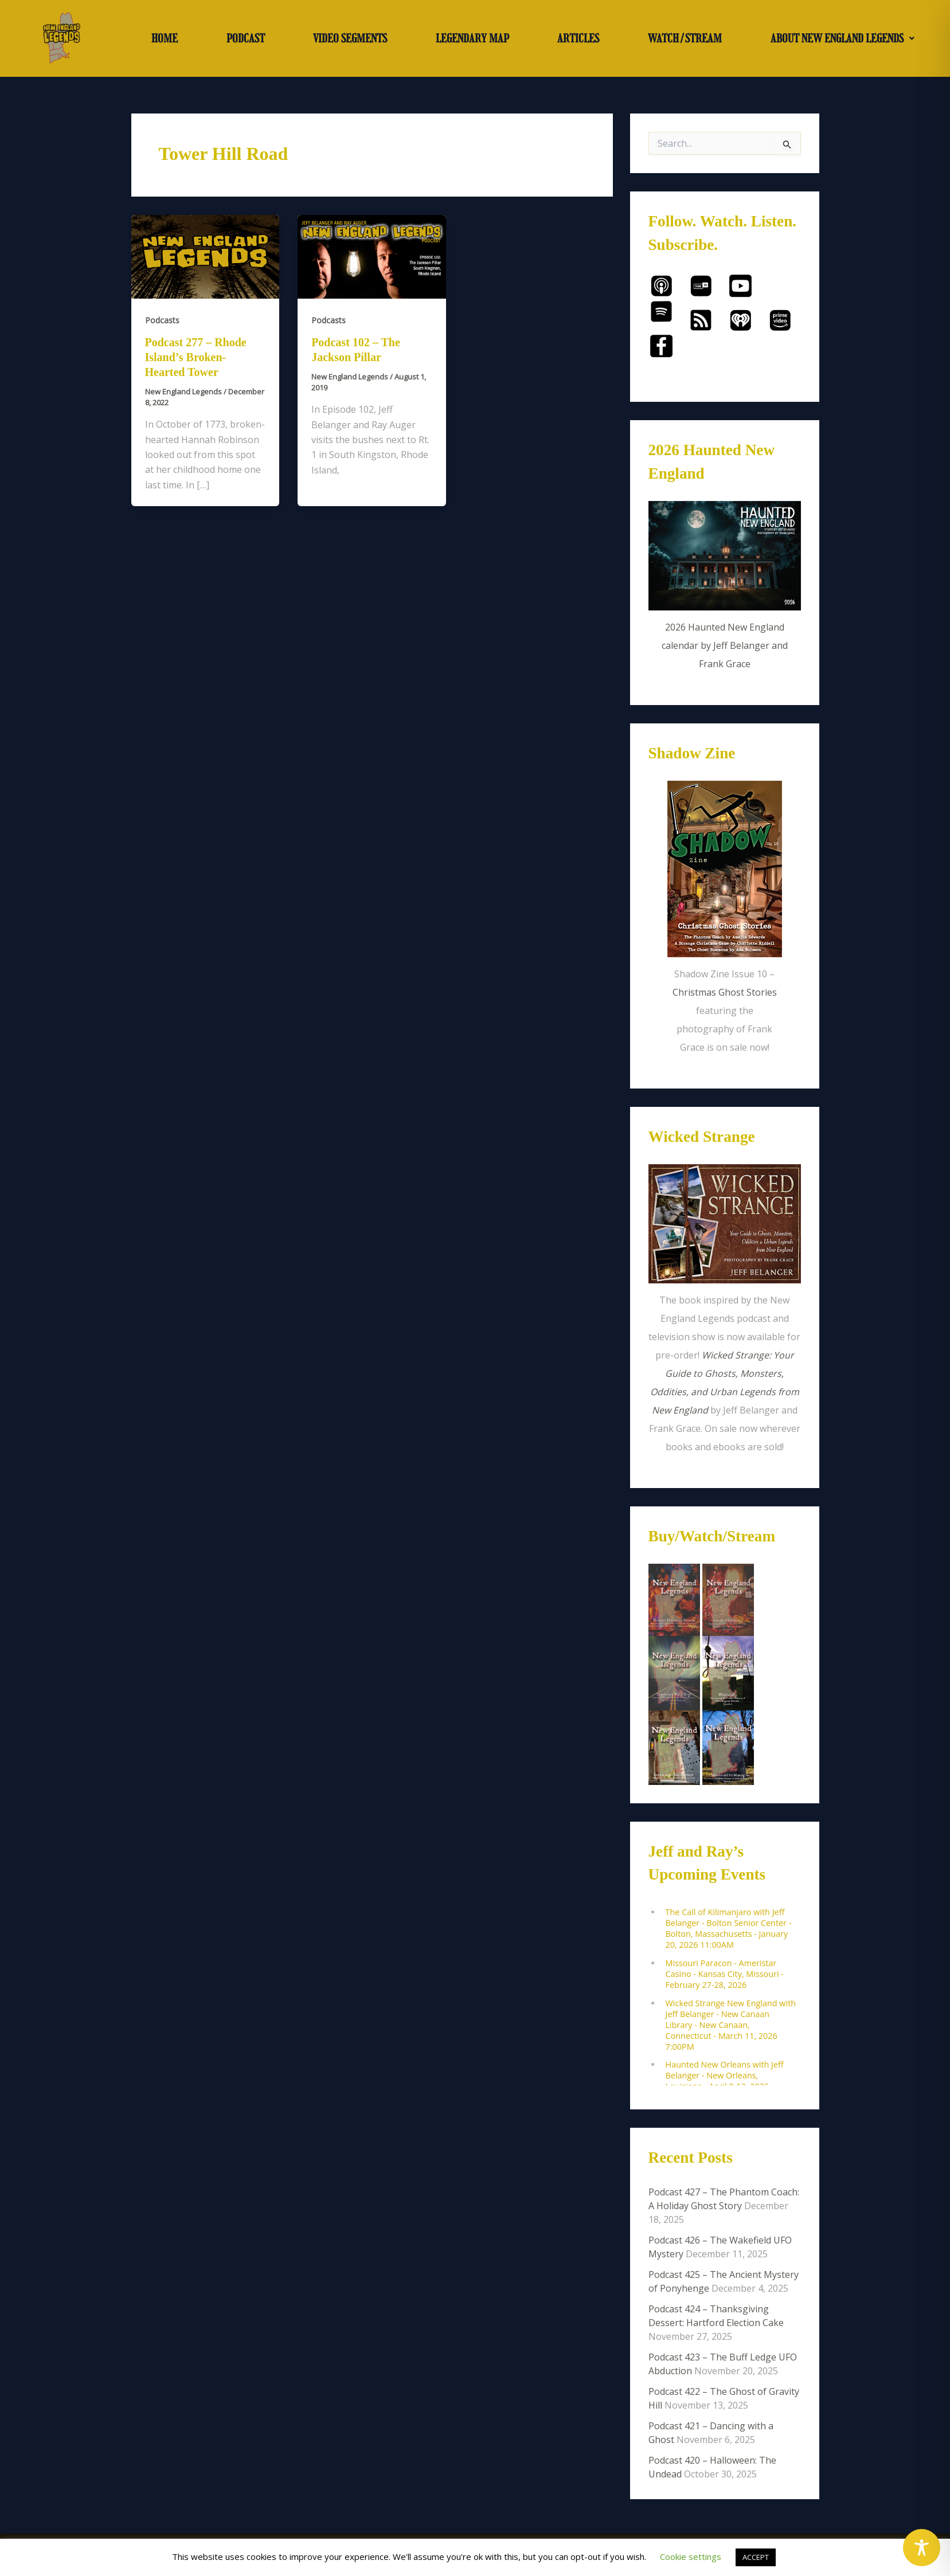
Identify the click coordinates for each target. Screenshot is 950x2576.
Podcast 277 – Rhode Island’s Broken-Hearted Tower (196, 357)
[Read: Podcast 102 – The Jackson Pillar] (372, 255)
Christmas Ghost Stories (725, 992)
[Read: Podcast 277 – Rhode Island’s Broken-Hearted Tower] (205, 255)
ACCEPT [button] (755, 2557)
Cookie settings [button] (690, 2556)
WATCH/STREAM (685, 38)
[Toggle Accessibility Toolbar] (921, 2547)
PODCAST (245, 38)
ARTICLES (578, 38)
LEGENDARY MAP (472, 38)
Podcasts (162, 320)
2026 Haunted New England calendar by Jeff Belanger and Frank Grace (725, 645)
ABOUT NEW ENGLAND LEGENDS (842, 38)
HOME (164, 38)
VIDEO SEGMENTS (350, 38)
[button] (842, 38)
